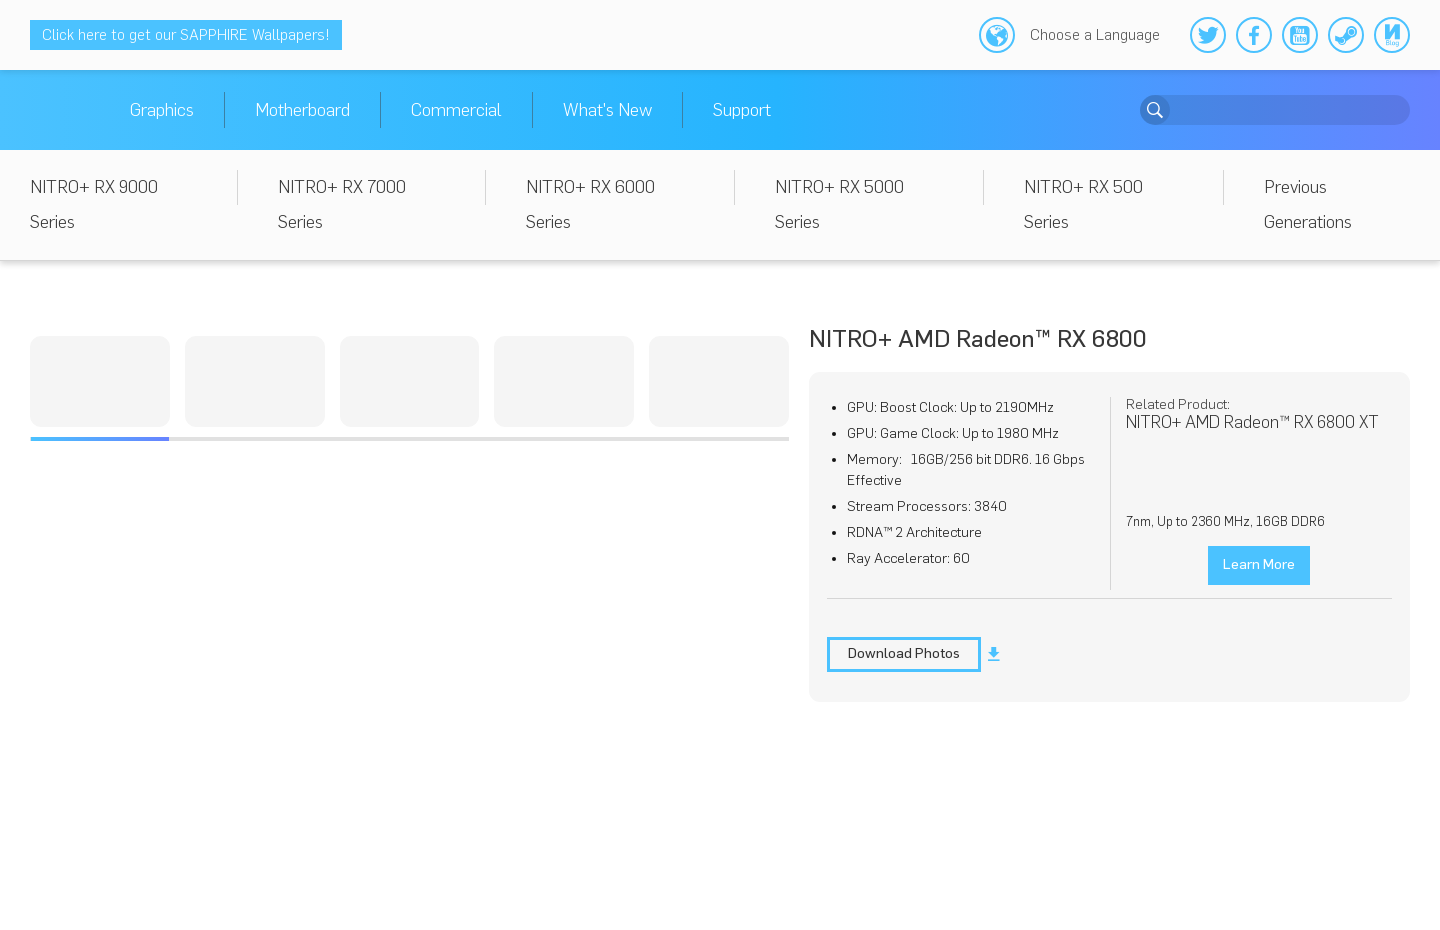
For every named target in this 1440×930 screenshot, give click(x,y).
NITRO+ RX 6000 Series (590, 204)
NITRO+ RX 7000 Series (342, 204)
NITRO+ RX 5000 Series (839, 204)
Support (742, 110)
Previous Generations (1308, 204)
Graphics (162, 110)
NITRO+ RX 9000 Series (94, 204)
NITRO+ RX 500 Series (1083, 204)
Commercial (456, 110)
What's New (607, 110)
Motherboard (302, 110)
